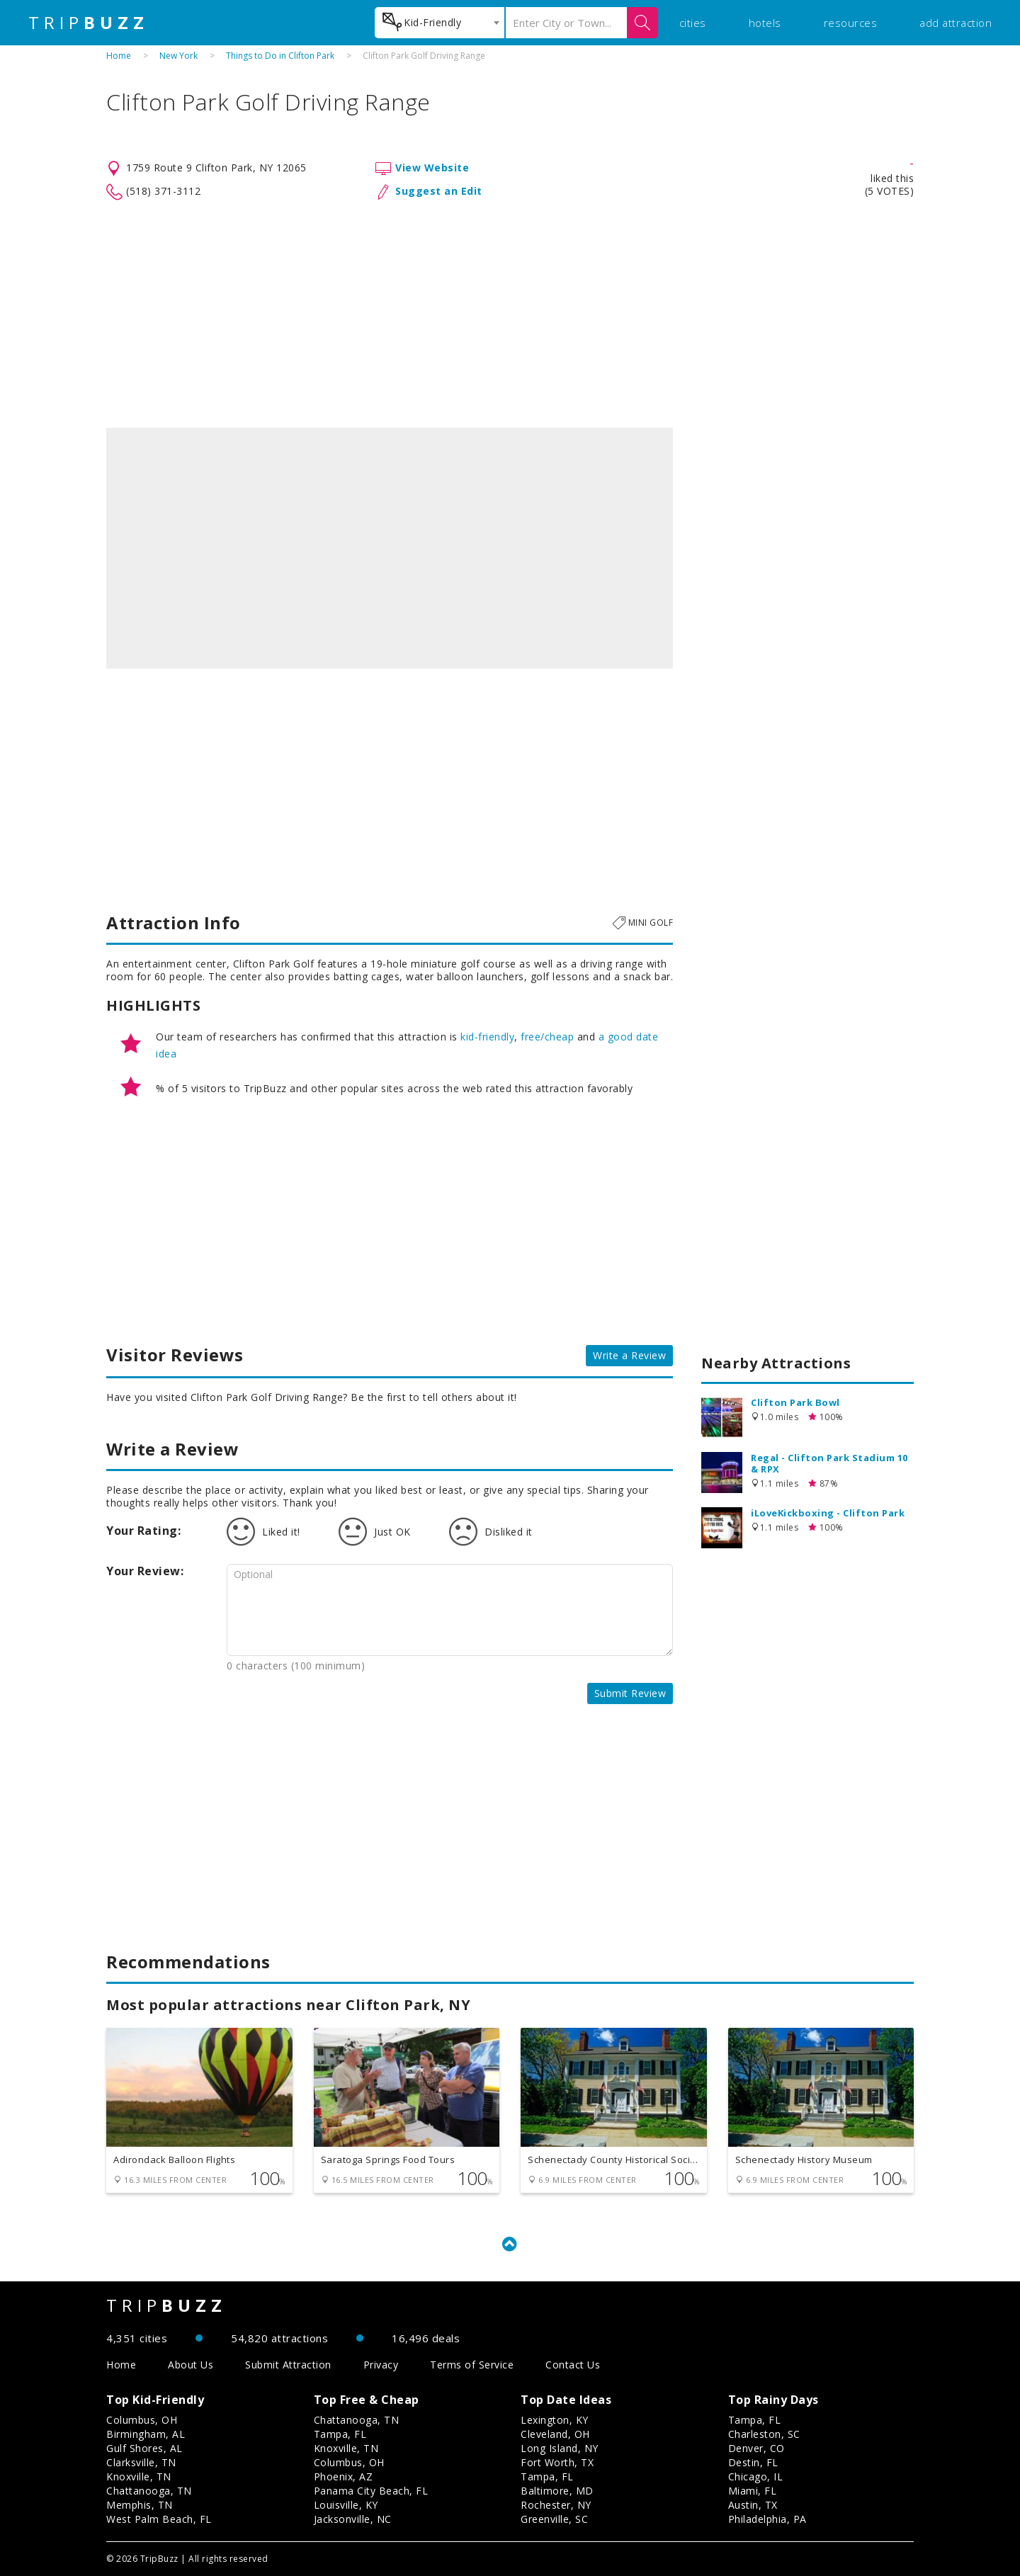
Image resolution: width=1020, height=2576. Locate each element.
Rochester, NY (556, 2505)
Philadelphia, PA (767, 2519)
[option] (389, 548)
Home (118, 56)
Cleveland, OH (555, 2434)
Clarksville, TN (141, 2462)
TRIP (88, 22)
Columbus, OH (141, 2420)
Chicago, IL (755, 2476)
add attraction (955, 23)
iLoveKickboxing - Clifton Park (828, 1513)
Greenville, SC (554, 2519)
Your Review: (144, 1571)
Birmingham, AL (145, 2434)
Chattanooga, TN (149, 2490)
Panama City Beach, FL (371, 2490)
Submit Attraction (288, 2364)
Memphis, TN (139, 2505)
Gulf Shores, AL (144, 2448)
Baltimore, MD (557, 2490)
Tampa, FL (340, 2434)
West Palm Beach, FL (159, 2519)
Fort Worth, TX (557, 2462)
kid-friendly (487, 1036)
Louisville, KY (346, 2505)
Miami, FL (752, 2490)
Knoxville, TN (138, 2476)
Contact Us (572, 2364)
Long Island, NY (560, 2448)
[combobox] (439, 22)
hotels (765, 23)
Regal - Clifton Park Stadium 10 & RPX (829, 1463)
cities (692, 23)
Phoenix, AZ (343, 2476)
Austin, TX (753, 2505)
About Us (190, 2364)
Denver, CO (756, 2448)
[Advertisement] (510, 314)
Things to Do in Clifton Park (280, 56)
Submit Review (630, 1693)
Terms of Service (472, 2364)
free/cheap (547, 1036)
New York (178, 56)
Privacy (381, 2364)
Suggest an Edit (438, 191)
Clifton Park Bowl (795, 1402)
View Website (432, 167)
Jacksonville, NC (353, 2519)
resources (851, 23)
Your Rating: (143, 1531)
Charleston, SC (764, 2434)
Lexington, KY (555, 2420)
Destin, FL (753, 2462)
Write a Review (629, 1355)
